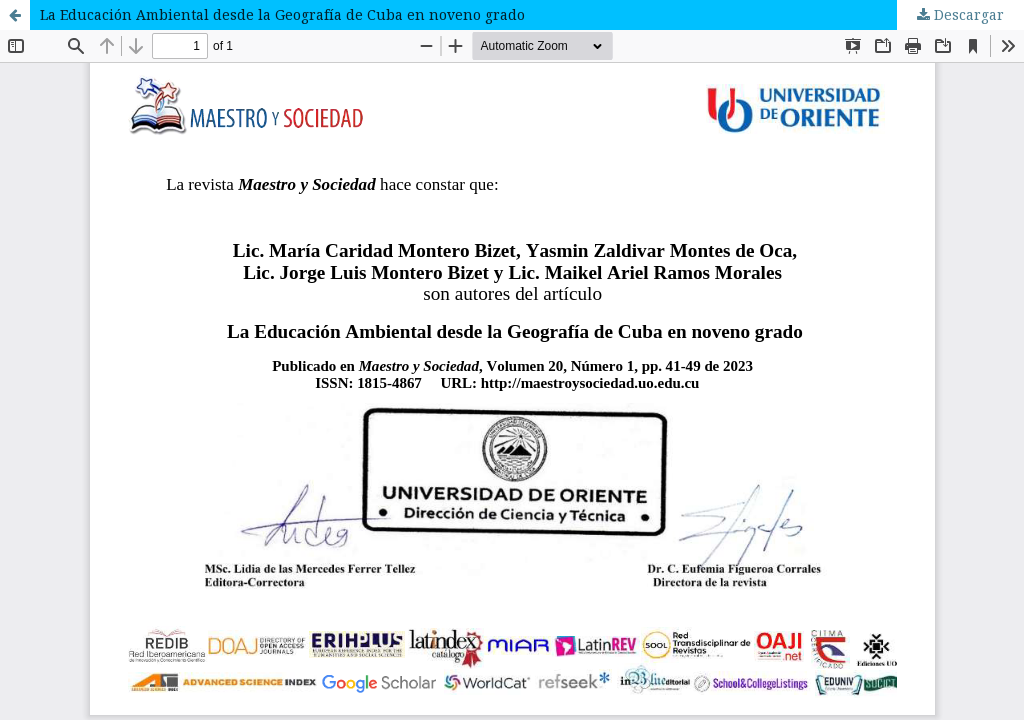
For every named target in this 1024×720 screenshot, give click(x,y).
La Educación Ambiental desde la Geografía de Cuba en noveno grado (282, 14)
